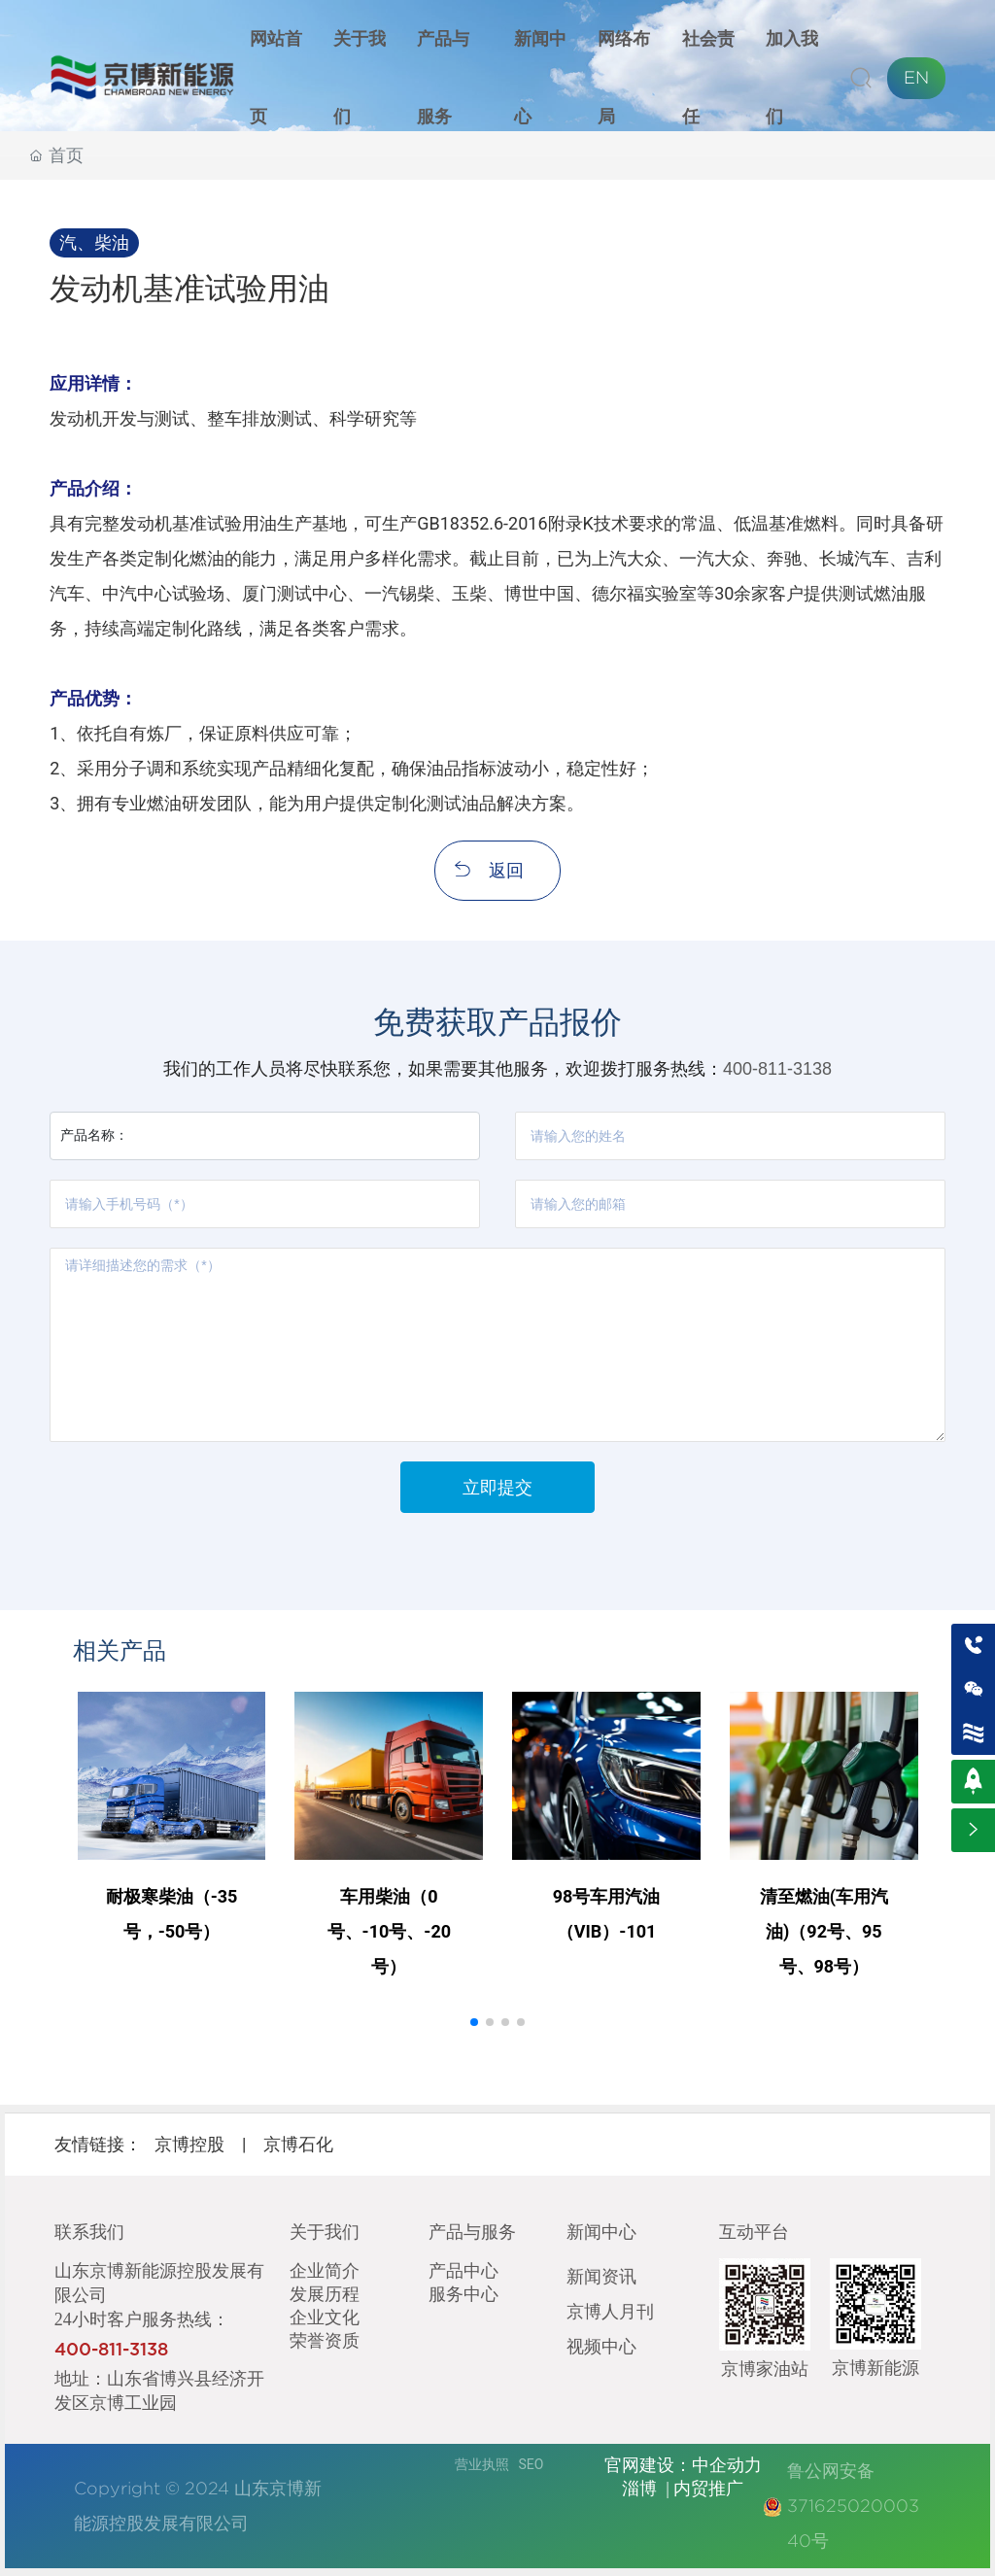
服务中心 (463, 2293)
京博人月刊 (610, 2310)
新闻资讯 (601, 2275)
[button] (474, 2022)
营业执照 (482, 2464)
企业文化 (325, 2316)
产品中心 (463, 2270)
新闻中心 (601, 2231)
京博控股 (189, 2144)
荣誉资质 (325, 2340)
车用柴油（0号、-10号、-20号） (389, 1931)
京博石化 (298, 2144)
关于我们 (325, 2231)
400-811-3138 (777, 1069)
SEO (531, 2464)
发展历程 (325, 2293)
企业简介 (325, 2270)
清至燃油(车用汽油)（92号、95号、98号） (824, 1931)
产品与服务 (472, 2231)
